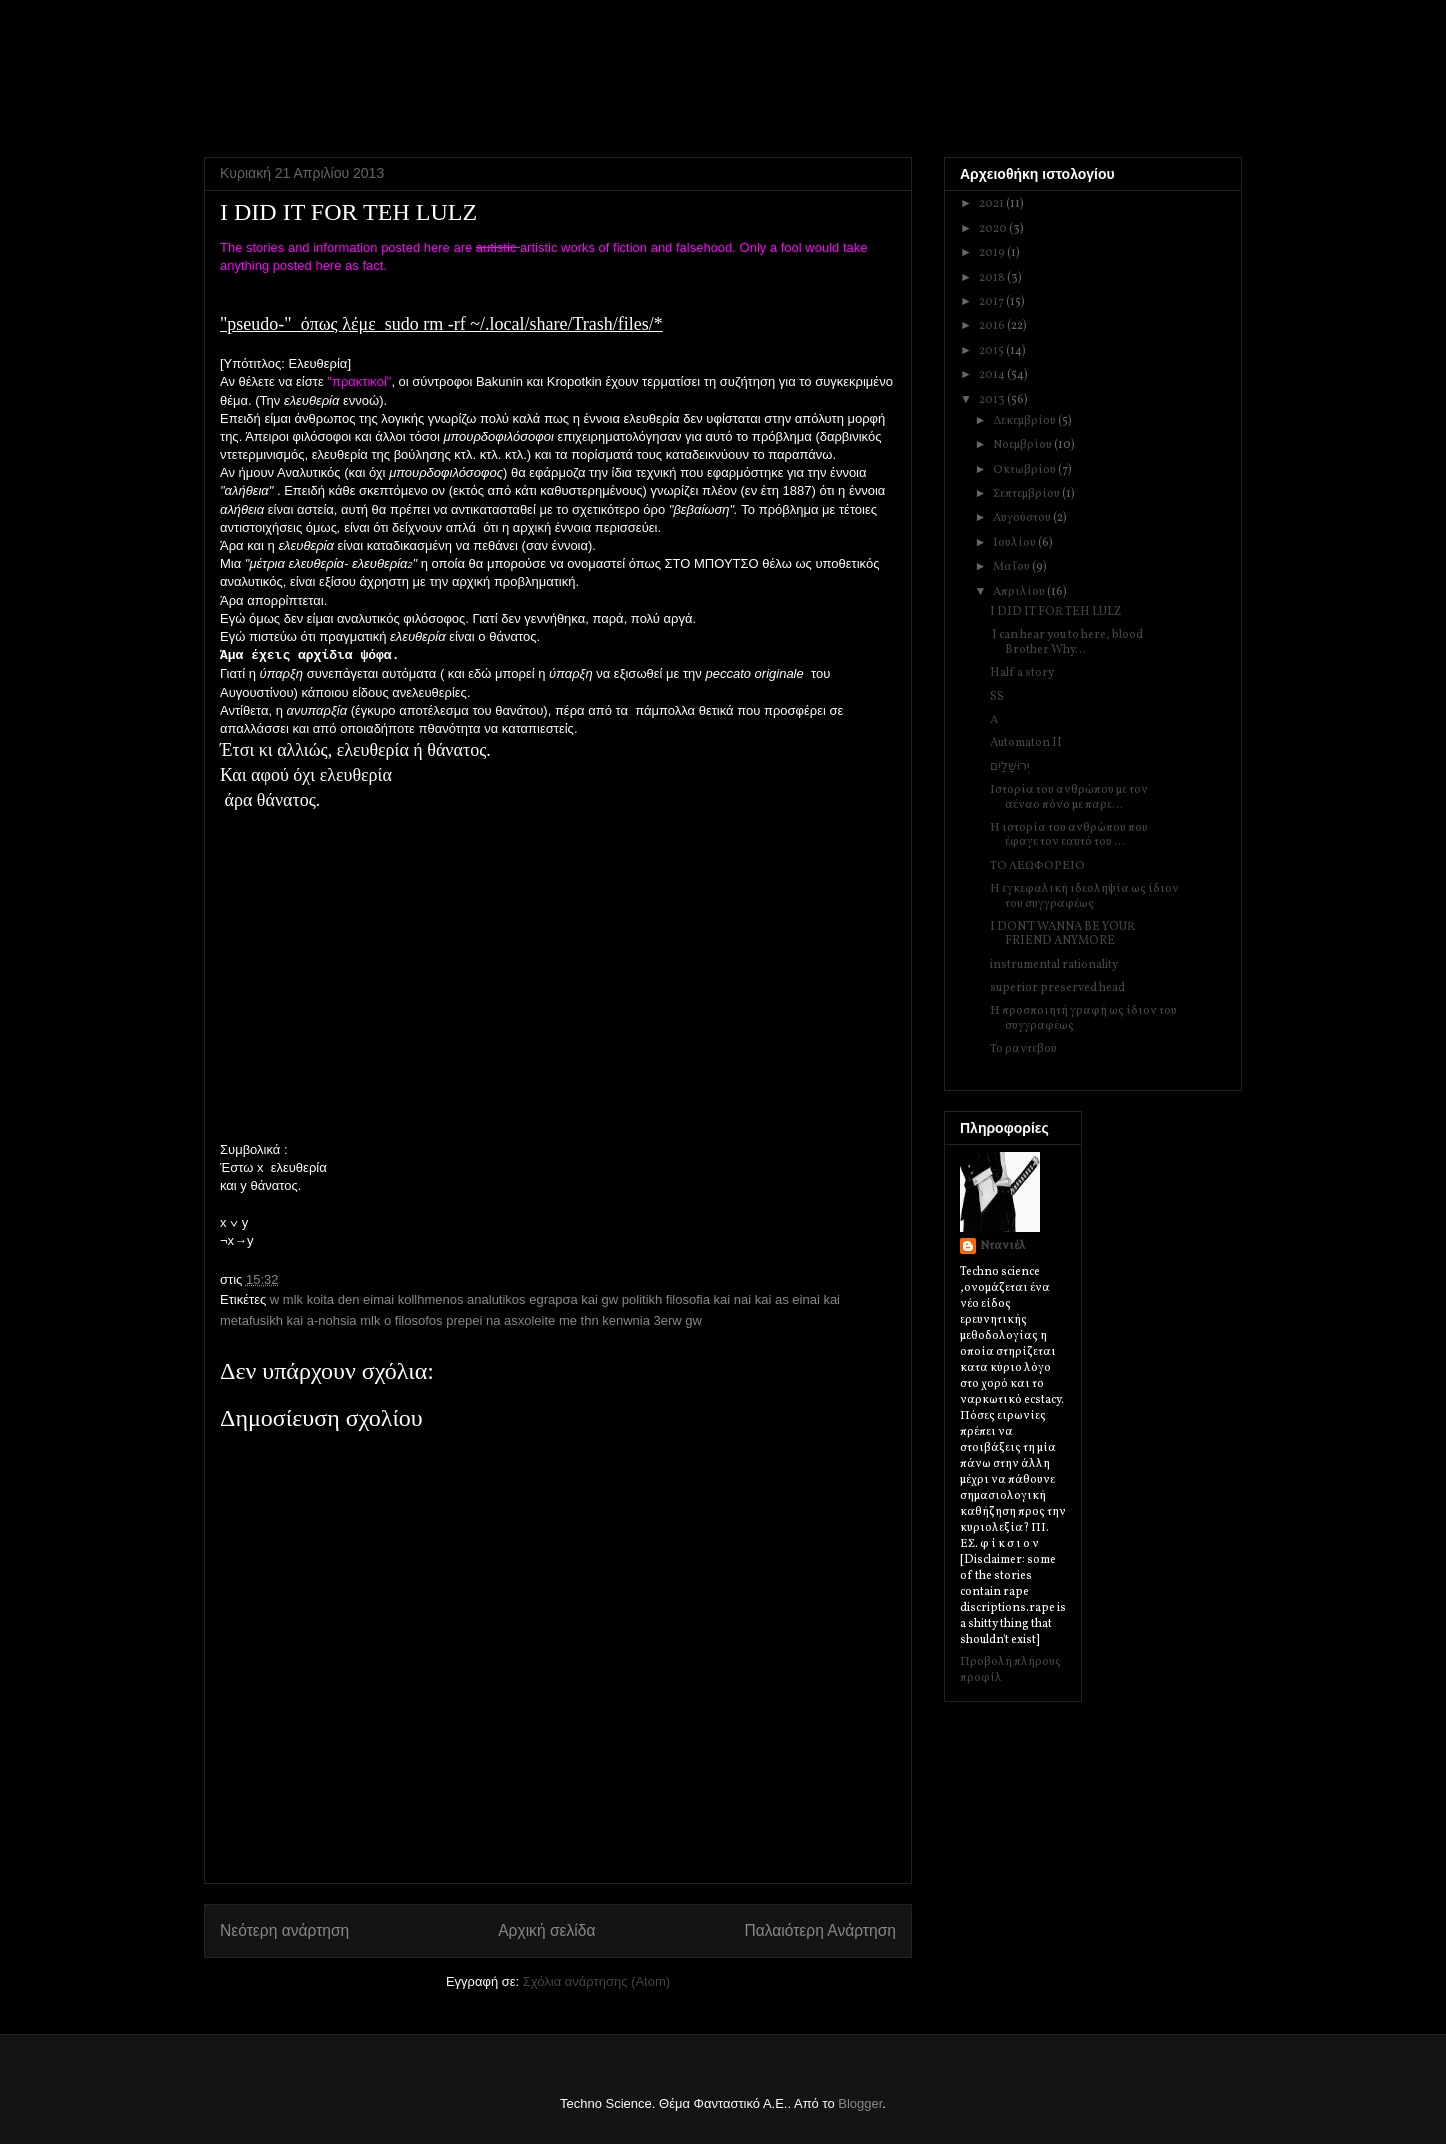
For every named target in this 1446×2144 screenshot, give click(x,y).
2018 (993, 278)
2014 (993, 375)
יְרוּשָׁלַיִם (1010, 767)
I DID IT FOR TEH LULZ (1056, 612)
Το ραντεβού (1023, 1049)
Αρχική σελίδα (546, 1930)
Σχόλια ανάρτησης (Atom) (596, 1981)
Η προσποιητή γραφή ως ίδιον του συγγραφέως (1083, 1018)
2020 (994, 229)
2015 (992, 351)
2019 (993, 253)
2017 (992, 302)
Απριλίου (1020, 592)
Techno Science (306, 70)
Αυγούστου (1023, 518)
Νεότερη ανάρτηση (284, 1930)
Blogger (860, 2103)
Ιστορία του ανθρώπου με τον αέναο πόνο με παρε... (1069, 797)
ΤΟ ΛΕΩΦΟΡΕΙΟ (1037, 866)
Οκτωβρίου (1025, 470)
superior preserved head (1057, 988)
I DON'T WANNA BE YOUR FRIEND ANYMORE (1062, 934)
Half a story (1022, 673)
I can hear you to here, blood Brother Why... (1066, 642)
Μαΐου (1012, 567)
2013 (993, 400)
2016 (993, 326)
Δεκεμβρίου (1025, 421)
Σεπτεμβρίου (1027, 494)
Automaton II (1026, 743)
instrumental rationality (1054, 965)
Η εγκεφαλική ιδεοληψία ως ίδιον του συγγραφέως (1084, 896)
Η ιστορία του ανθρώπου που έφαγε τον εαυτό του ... (1069, 835)
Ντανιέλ (1003, 1246)
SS (997, 697)
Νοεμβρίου (1023, 445)
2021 (992, 204)
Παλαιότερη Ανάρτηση (820, 1930)
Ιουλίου (1015, 543)
